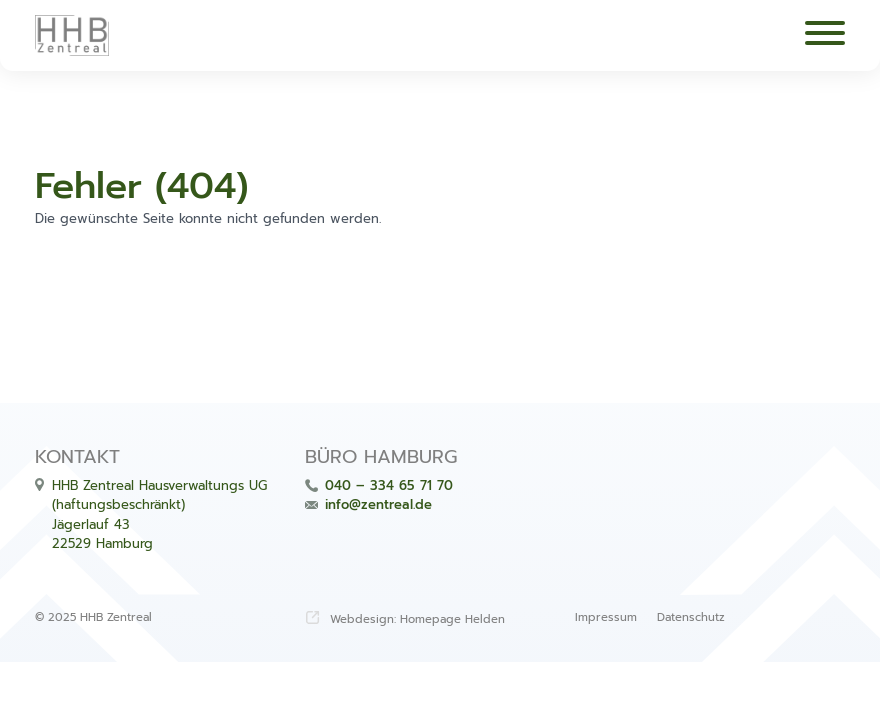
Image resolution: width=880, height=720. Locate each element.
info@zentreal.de (378, 504)
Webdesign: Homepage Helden (417, 619)
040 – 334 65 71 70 (389, 485)
